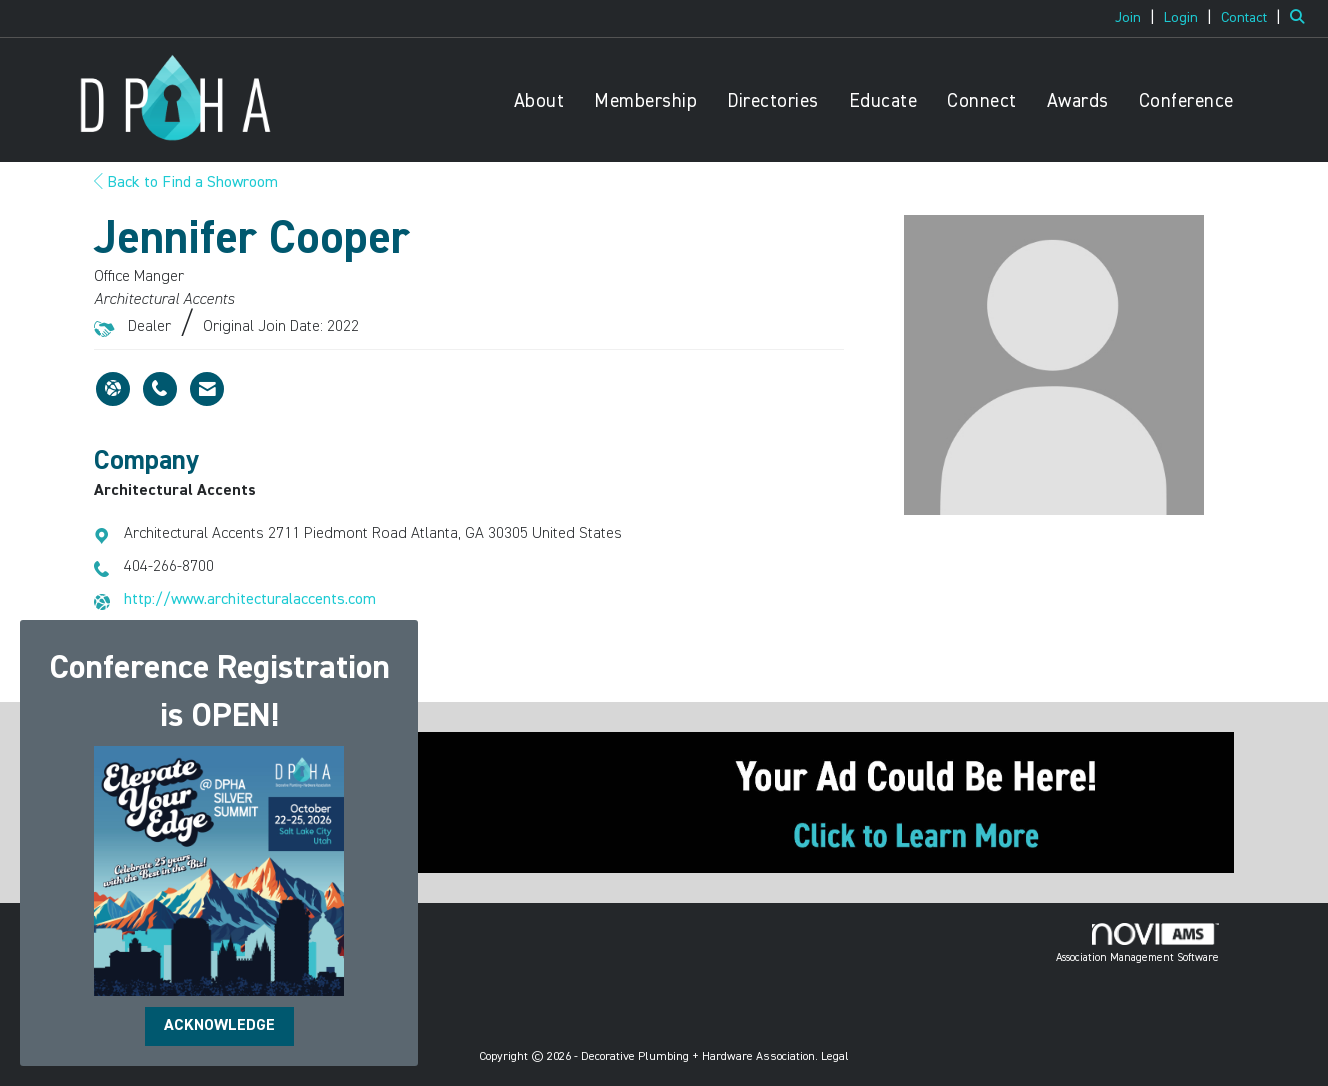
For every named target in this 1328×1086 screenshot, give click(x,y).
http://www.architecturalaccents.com (250, 600)
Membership (645, 101)
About (539, 101)
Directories (773, 101)
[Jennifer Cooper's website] (113, 389)
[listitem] (1137, 18)
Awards (1078, 101)
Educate (883, 101)
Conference (1186, 101)
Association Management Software (1137, 943)
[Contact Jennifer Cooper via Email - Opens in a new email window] (207, 389)
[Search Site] (1301, 18)
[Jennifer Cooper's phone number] (160, 389)
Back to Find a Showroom (186, 183)
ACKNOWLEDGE (219, 1026)
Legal (835, 1057)
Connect (982, 101)
